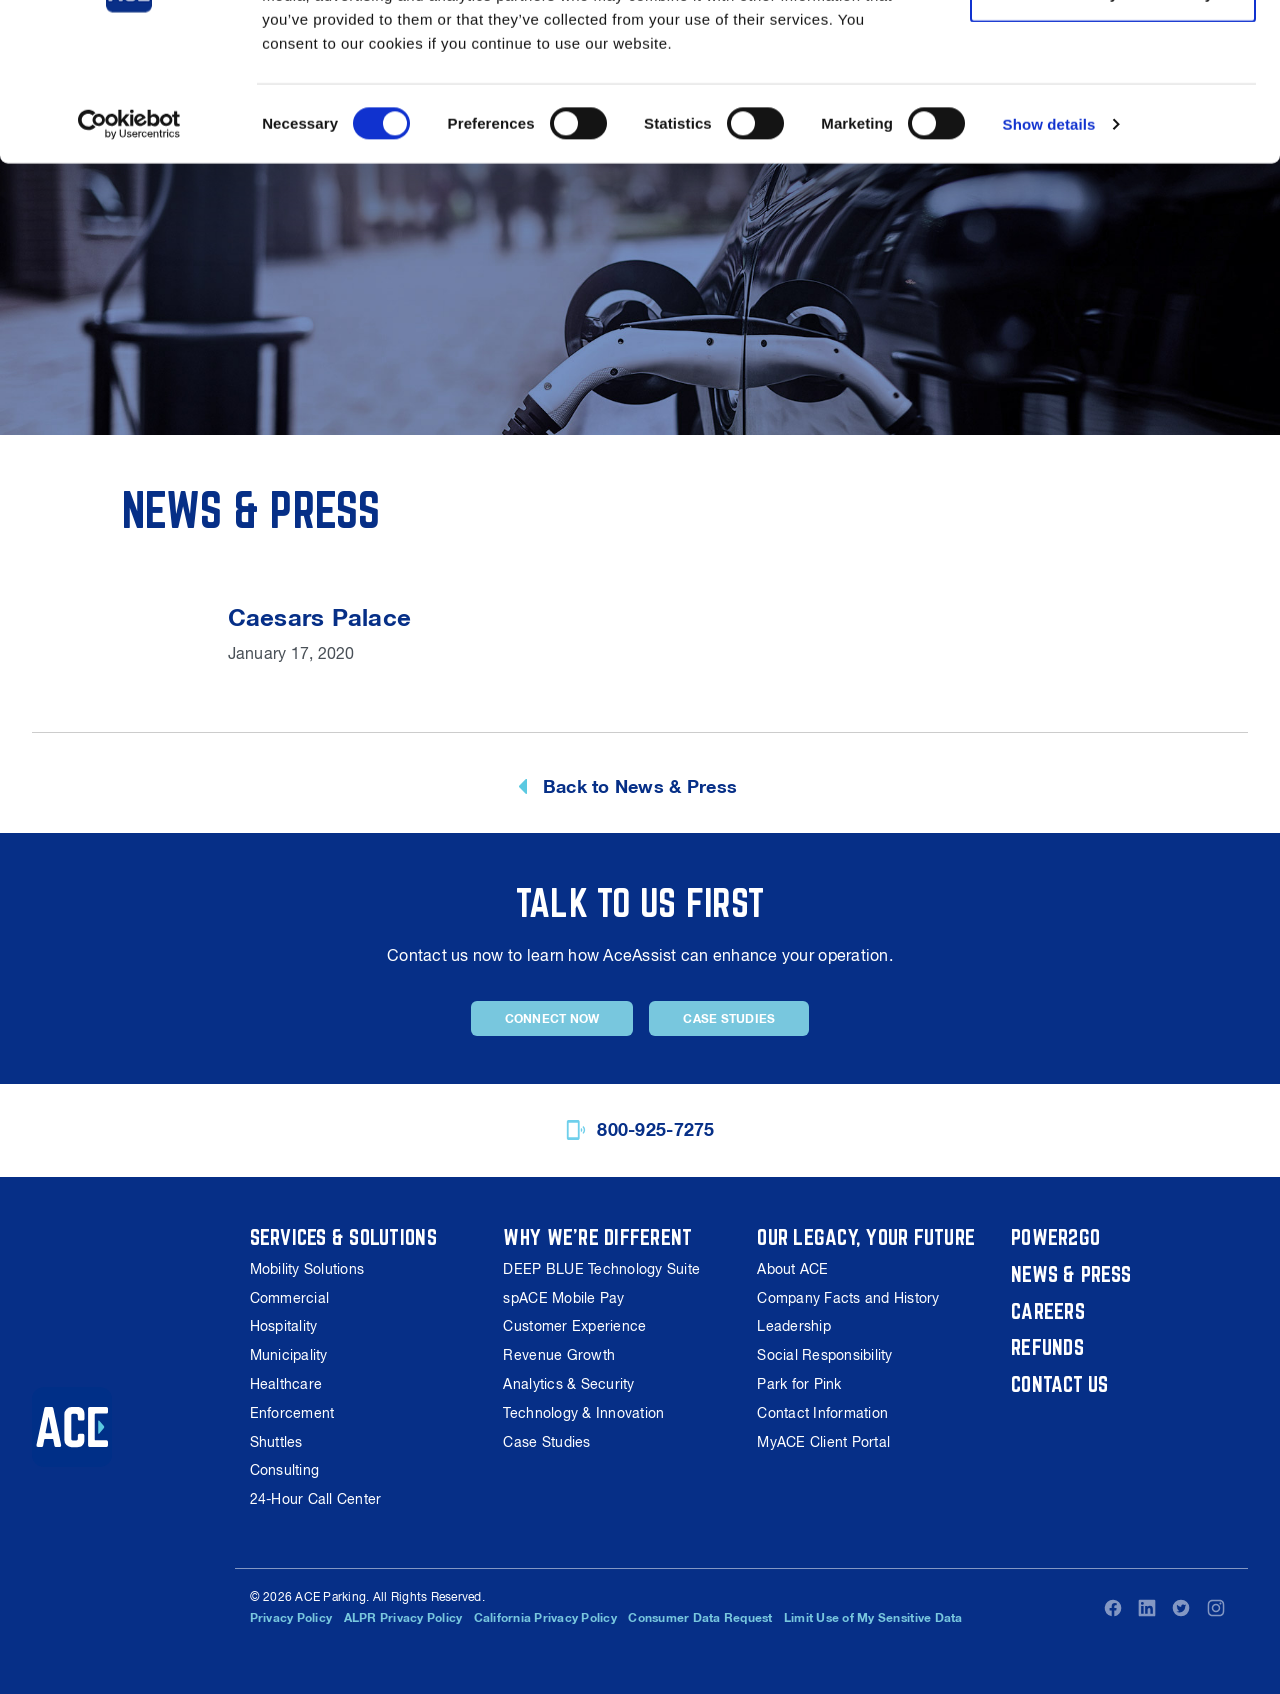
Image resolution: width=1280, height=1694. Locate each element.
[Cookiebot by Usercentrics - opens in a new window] (129, 250)
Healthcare (286, 1384)
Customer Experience (574, 1326)
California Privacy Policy (545, 1618)
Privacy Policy (291, 1618)
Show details (1049, 249)
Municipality (289, 1355)
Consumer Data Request (700, 1618)
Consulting (285, 1470)
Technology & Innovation (583, 1413)
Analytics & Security (568, 1384)
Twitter (1181, 1608)
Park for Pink (799, 1384)
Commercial (290, 1298)
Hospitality (284, 1326)
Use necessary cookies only (1113, 118)
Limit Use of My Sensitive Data (873, 1618)
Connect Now (552, 1019)
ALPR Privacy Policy (403, 1618)
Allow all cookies (1113, 52)
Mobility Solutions (307, 1269)
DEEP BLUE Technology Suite (601, 1269)
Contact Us (1060, 1384)
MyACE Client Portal (823, 1442)
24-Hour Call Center (316, 1499)
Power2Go (1055, 1237)
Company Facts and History (848, 1298)
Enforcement (292, 1413)
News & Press (1071, 1274)
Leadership (794, 1326)
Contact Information (822, 1413)
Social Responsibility (824, 1355)
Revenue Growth (559, 1355)
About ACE (792, 1269)
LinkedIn (1147, 1608)
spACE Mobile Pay (563, 1298)
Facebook (1113, 1608)
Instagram (1216, 1608)
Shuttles (276, 1442)
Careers (1048, 1311)
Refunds (1047, 1347)
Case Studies (729, 1019)
